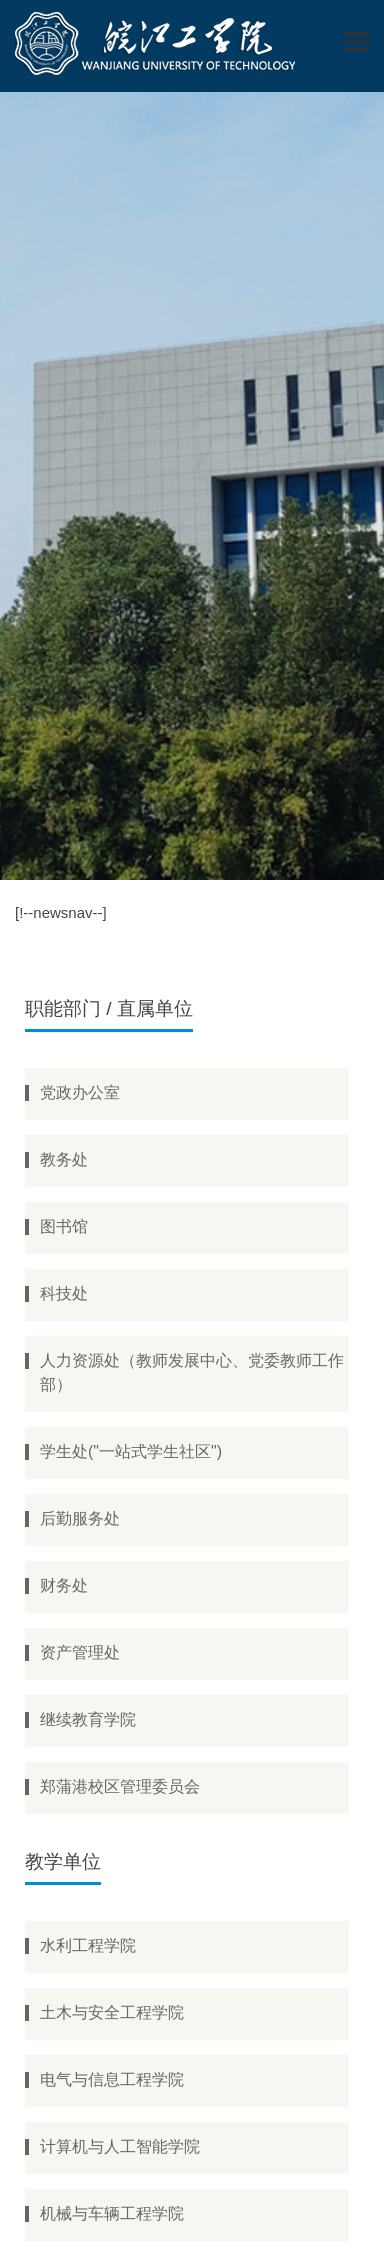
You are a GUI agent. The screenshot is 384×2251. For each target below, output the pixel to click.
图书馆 (64, 1226)
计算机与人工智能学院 (120, 2146)
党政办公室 (80, 1092)
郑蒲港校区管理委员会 (120, 1786)
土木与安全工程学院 (112, 2012)
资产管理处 (80, 1652)
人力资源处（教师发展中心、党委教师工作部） (192, 1372)
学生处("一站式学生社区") (131, 1451)
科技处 (64, 1293)
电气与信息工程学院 (112, 2079)
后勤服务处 (80, 1518)
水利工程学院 (88, 1945)
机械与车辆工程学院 (112, 2213)
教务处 (64, 1159)
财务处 (64, 1585)
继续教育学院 (88, 1719)
